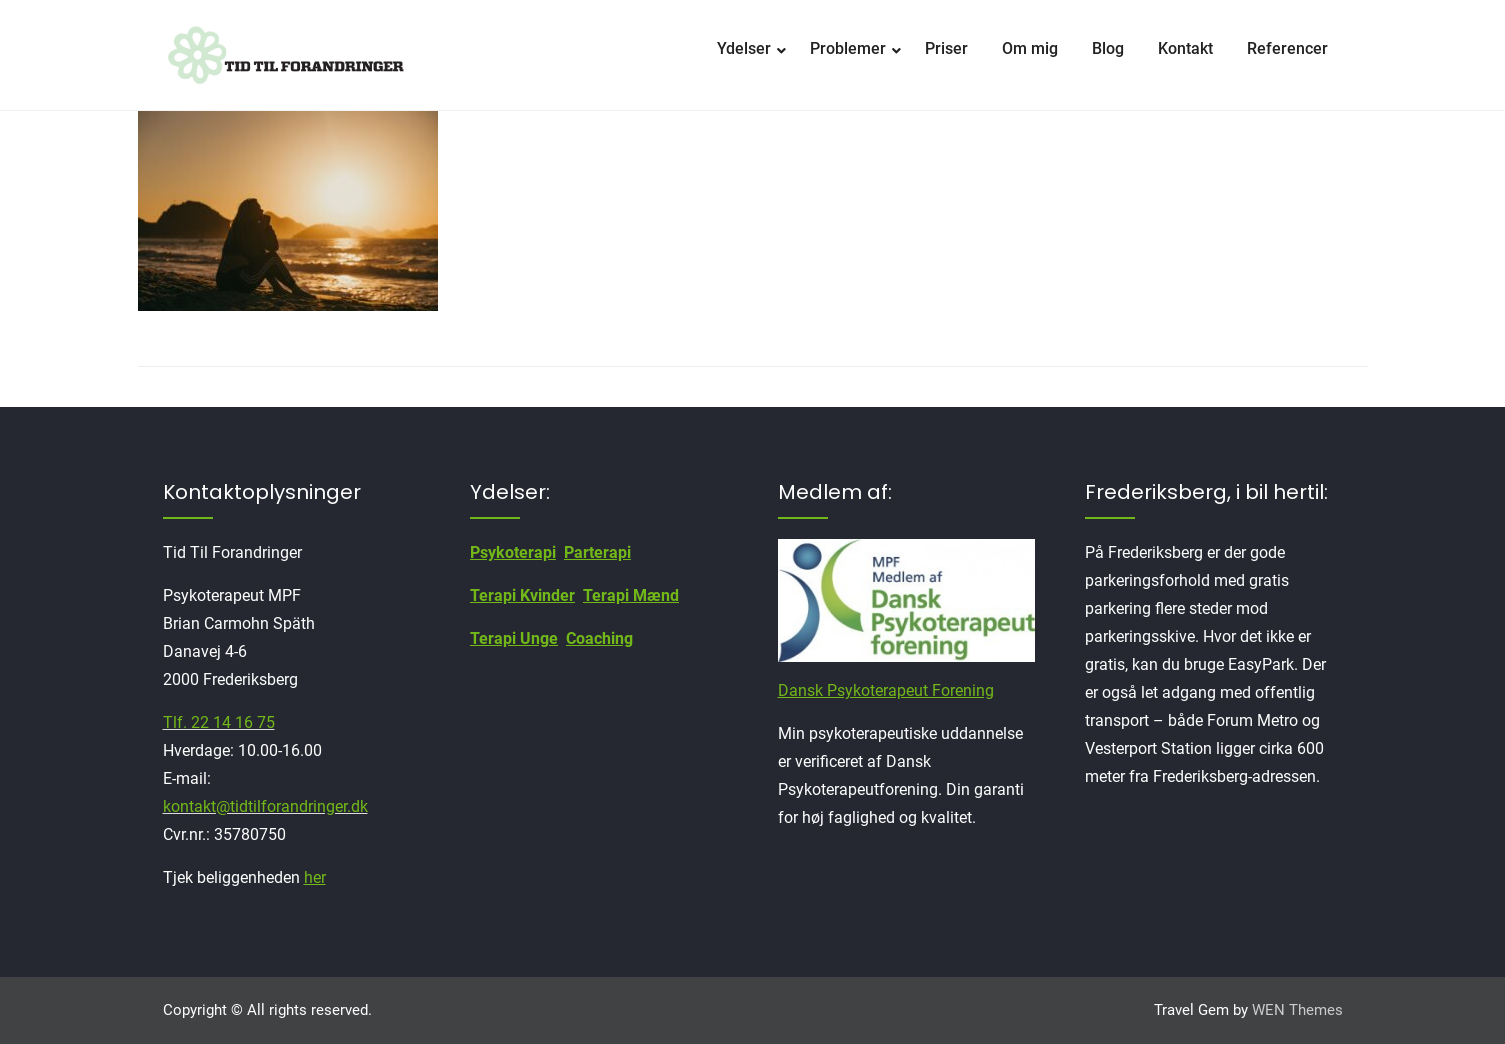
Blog (1108, 48)
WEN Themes (1297, 1010)
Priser (946, 48)
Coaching (599, 638)
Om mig (1030, 48)
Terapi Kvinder (522, 595)
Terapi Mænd (631, 595)
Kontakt (1185, 48)
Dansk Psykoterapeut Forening (886, 690)
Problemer (848, 48)
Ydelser (744, 48)
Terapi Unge (514, 638)
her (315, 877)
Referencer (1287, 48)
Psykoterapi (513, 552)
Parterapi (597, 552)
